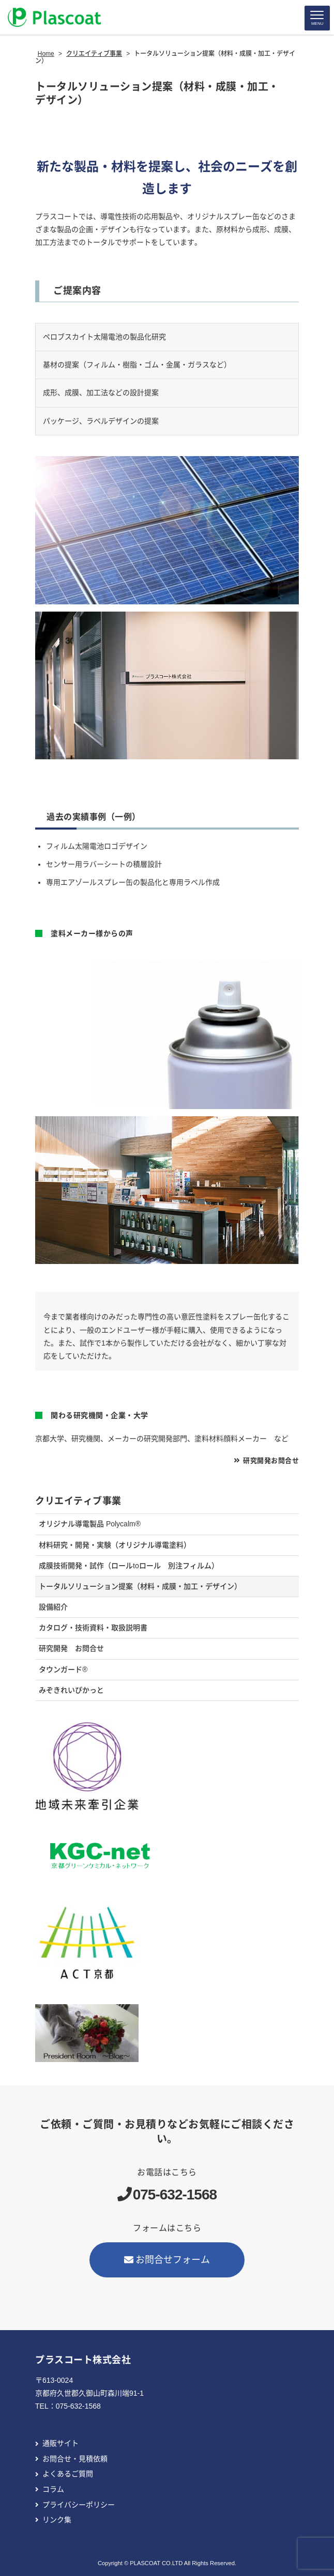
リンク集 (56, 2520)
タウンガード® (63, 1669)
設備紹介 (53, 1607)
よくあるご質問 (67, 2474)
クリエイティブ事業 (78, 1501)
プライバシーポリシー (78, 2505)
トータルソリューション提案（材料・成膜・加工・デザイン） (140, 1586)
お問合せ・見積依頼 (75, 2459)
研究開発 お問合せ (71, 1648)
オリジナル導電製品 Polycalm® (90, 1524)
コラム (53, 2489)
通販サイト (60, 2443)
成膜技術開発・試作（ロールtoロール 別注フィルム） (129, 1566)
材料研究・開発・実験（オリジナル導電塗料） (115, 1545)
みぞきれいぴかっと (71, 1690)
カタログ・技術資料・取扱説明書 (93, 1627)
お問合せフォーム (167, 2260)
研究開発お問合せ (271, 1460)
